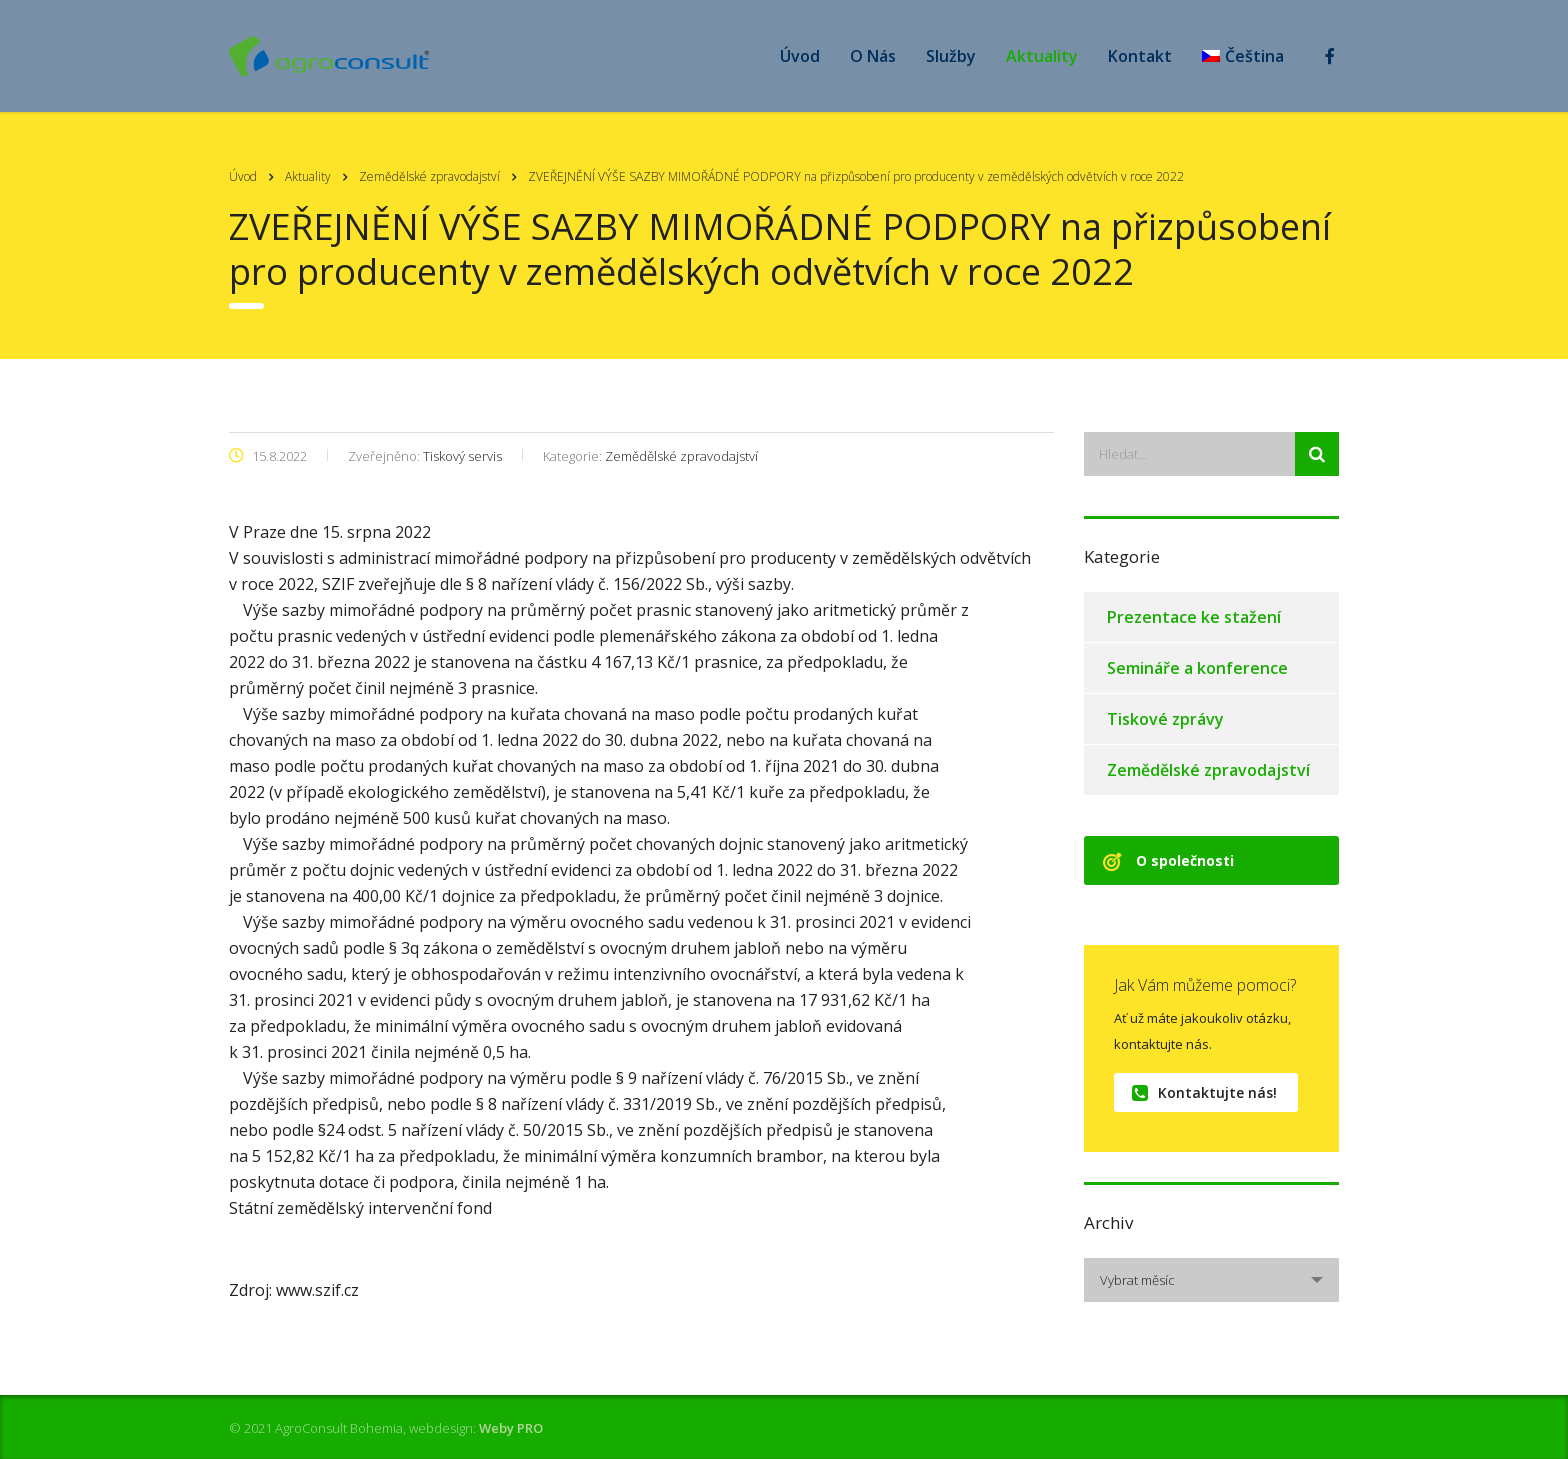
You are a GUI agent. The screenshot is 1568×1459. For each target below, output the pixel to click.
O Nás (873, 56)
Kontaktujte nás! (1204, 1092)
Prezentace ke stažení (1194, 617)
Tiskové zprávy (1165, 719)
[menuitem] (1243, 56)
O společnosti (1168, 860)
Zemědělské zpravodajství (1208, 770)
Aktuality (1042, 56)
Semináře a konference (1197, 668)
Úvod (800, 56)
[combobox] (1211, 1280)
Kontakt (1140, 56)
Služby (951, 56)
